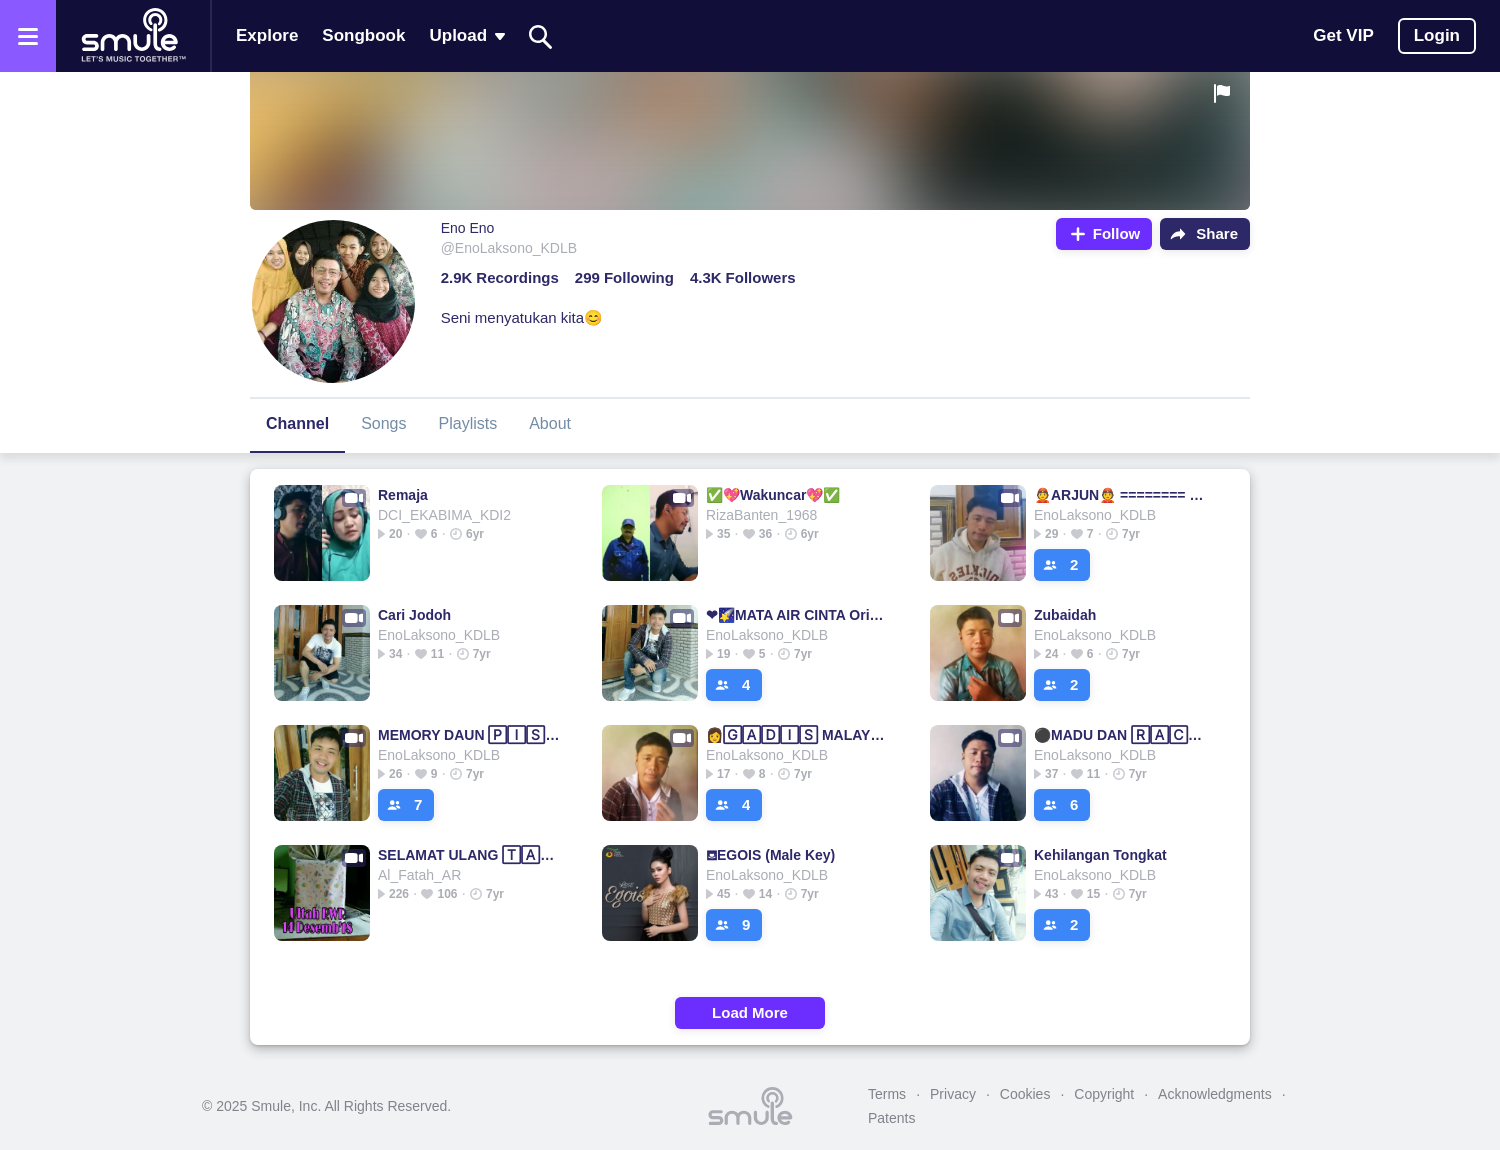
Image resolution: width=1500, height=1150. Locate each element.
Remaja (403, 495)
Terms (887, 1094)
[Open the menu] (28, 36)
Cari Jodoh (414, 615)
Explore (267, 35)
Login (1437, 35)
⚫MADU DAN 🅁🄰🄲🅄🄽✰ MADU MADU (1125, 735)
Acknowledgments (1215, 1094)
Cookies (1025, 1094)
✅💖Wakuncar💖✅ (773, 495)
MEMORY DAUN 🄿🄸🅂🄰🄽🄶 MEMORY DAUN (469, 735)
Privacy (953, 1094)
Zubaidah (1065, 615)
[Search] (541, 36)
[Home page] (133, 36)
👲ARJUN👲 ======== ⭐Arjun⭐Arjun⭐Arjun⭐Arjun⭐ (1125, 495)
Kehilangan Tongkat (1100, 855)
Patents (891, 1118)
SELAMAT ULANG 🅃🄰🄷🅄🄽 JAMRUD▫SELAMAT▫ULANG (469, 855)
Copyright (1104, 1094)
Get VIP (1343, 35)
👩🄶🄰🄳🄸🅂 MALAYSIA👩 (797, 735)
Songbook (363, 35)
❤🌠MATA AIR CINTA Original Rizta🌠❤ (797, 615)
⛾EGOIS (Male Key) (770, 855)
